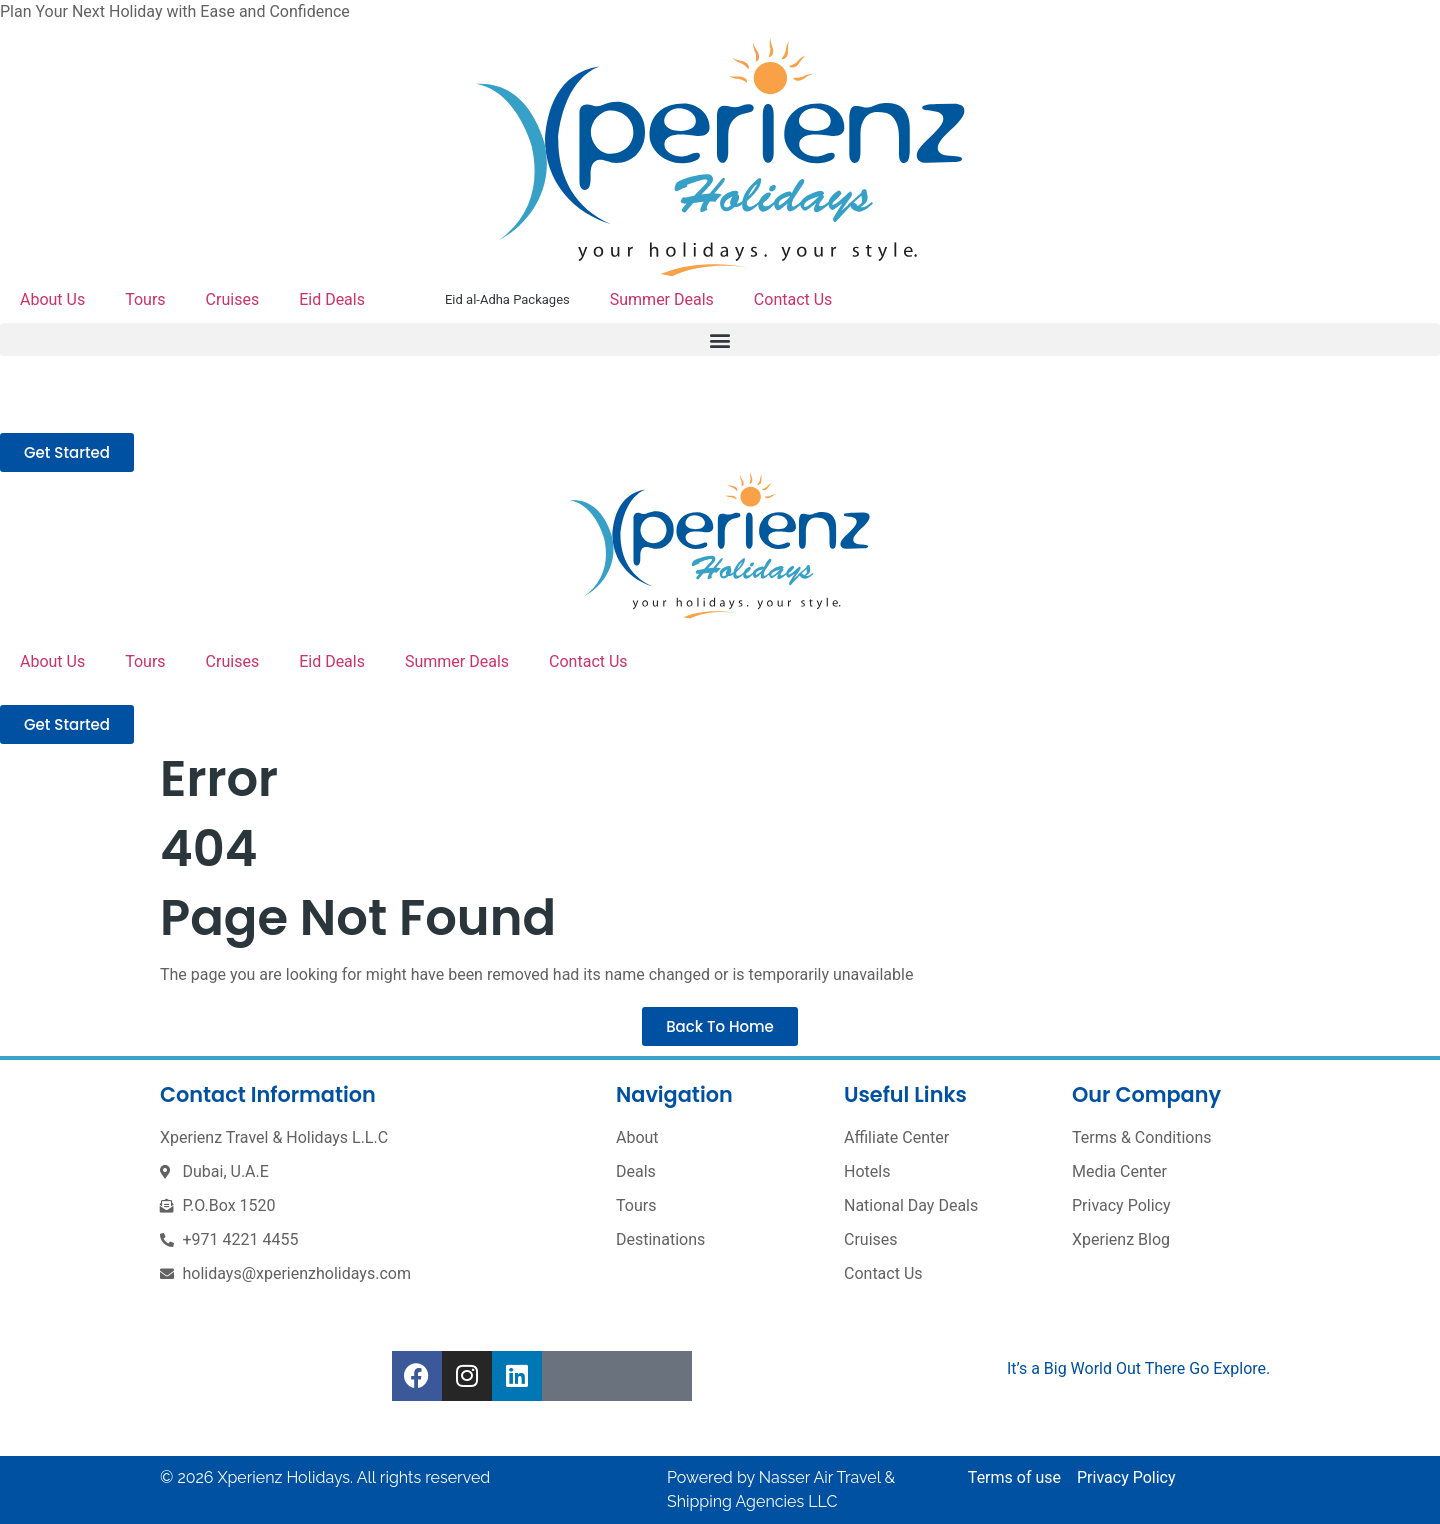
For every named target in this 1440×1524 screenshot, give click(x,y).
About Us (52, 299)
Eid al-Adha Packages (507, 299)
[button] (720, 339)
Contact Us (793, 299)
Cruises (233, 299)
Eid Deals (332, 299)
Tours (145, 299)
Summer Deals (662, 299)
